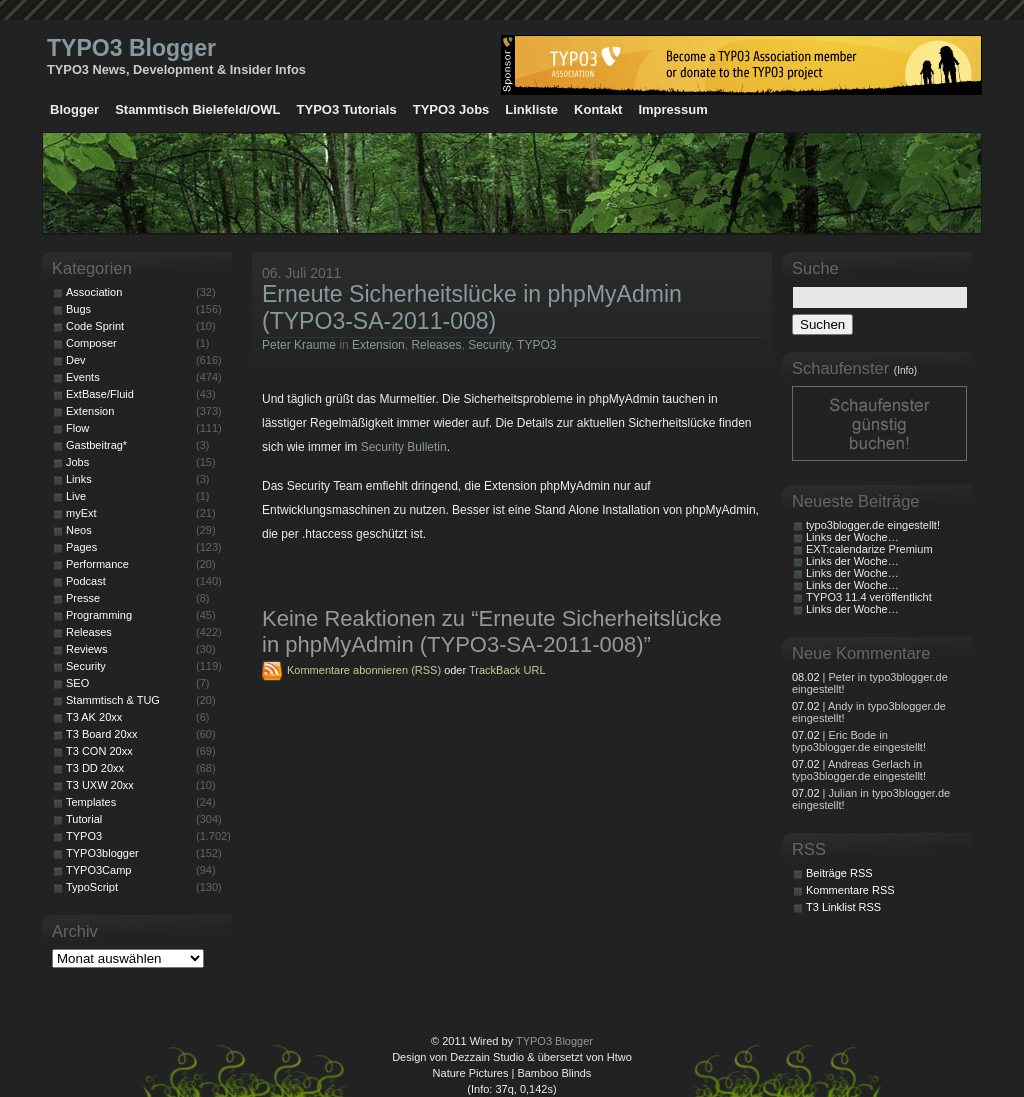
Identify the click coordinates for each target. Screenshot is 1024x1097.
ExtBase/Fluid (100, 394)
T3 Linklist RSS (843, 907)
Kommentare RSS (850, 890)
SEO (77, 683)
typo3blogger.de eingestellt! (873, 525)
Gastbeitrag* (96, 445)
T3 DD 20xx (95, 768)
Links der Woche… (852, 537)
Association (94, 292)
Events (83, 377)
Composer (91, 343)
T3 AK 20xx (94, 717)
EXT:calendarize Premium (869, 549)
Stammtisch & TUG (113, 700)
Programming (99, 615)
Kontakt (598, 109)
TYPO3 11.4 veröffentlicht (869, 597)
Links (79, 479)
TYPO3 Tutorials (347, 109)
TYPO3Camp (98, 870)
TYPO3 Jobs (451, 109)
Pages (81, 547)
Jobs (77, 462)
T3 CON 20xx (99, 751)
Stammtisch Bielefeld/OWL (197, 109)
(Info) (905, 370)
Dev (76, 360)
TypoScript (92, 887)
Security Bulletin (404, 447)
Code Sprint (95, 326)
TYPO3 (536, 345)
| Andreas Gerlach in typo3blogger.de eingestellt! (859, 770)
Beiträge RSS (839, 873)
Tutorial (84, 819)
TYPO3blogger (102, 853)
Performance (97, 564)
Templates (91, 802)
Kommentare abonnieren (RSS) (364, 670)
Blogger (74, 109)
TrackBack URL (507, 670)
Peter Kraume (299, 345)
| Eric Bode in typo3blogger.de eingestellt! (859, 741)
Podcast (86, 581)
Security (489, 345)
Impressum (672, 109)
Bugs (78, 309)
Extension (378, 345)
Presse (83, 598)
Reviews (87, 649)
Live (76, 496)
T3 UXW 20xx (100, 785)
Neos (79, 530)
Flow (77, 428)
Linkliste (531, 109)
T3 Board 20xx (102, 734)
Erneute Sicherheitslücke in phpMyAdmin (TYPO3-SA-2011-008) (472, 307)
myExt (81, 513)
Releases (436, 345)
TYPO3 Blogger (131, 48)
